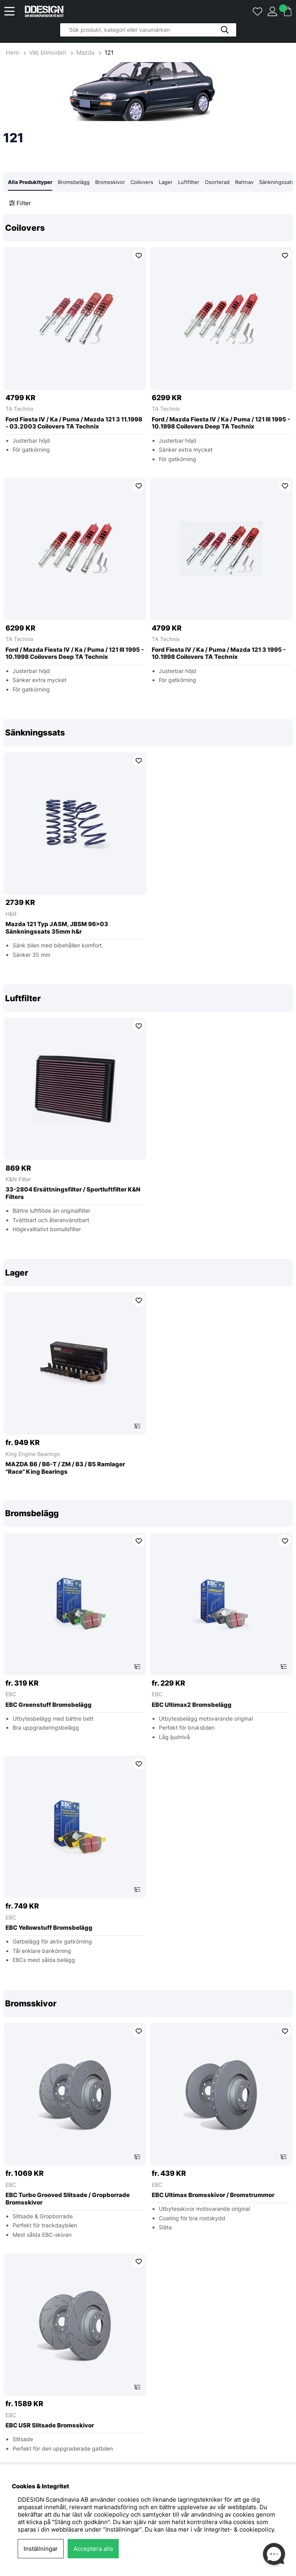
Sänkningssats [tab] (276, 182)
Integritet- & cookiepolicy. (240, 2529)
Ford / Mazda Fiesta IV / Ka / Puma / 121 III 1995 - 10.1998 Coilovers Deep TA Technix (221, 423)
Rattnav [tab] (244, 182)
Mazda (85, 52)
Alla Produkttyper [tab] (30, 182)
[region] (148, 459)
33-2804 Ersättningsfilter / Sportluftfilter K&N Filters (73, 1193)
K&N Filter (18, 1179)
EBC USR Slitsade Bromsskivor (50, 2425)
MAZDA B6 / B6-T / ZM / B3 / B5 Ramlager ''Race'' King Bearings (65, 1468)
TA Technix (20, 409)
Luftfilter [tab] (188, 182)
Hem (13, 52)
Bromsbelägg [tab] (74, 182)
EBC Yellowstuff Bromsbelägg (49, 1928)
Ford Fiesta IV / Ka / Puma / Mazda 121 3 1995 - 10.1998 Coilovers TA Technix (219, 653)
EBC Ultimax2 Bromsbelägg (192, 1704)
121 (109, 52)
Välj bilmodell (47, 52)
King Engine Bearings (33, 1454)
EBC (11, 1694)
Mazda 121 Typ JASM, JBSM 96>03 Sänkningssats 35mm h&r (57, 928)
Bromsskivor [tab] (110, 182)
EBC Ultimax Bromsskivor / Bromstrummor (213, 2195)
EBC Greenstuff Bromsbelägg (49, 1704)
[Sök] (148, 30)
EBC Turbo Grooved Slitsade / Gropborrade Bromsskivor (68, 2199)
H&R (11, 913)
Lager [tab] (166, 182)
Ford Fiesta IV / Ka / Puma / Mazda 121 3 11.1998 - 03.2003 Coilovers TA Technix (74, 423)
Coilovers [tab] (142, 182)
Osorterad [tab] (217, 182)
